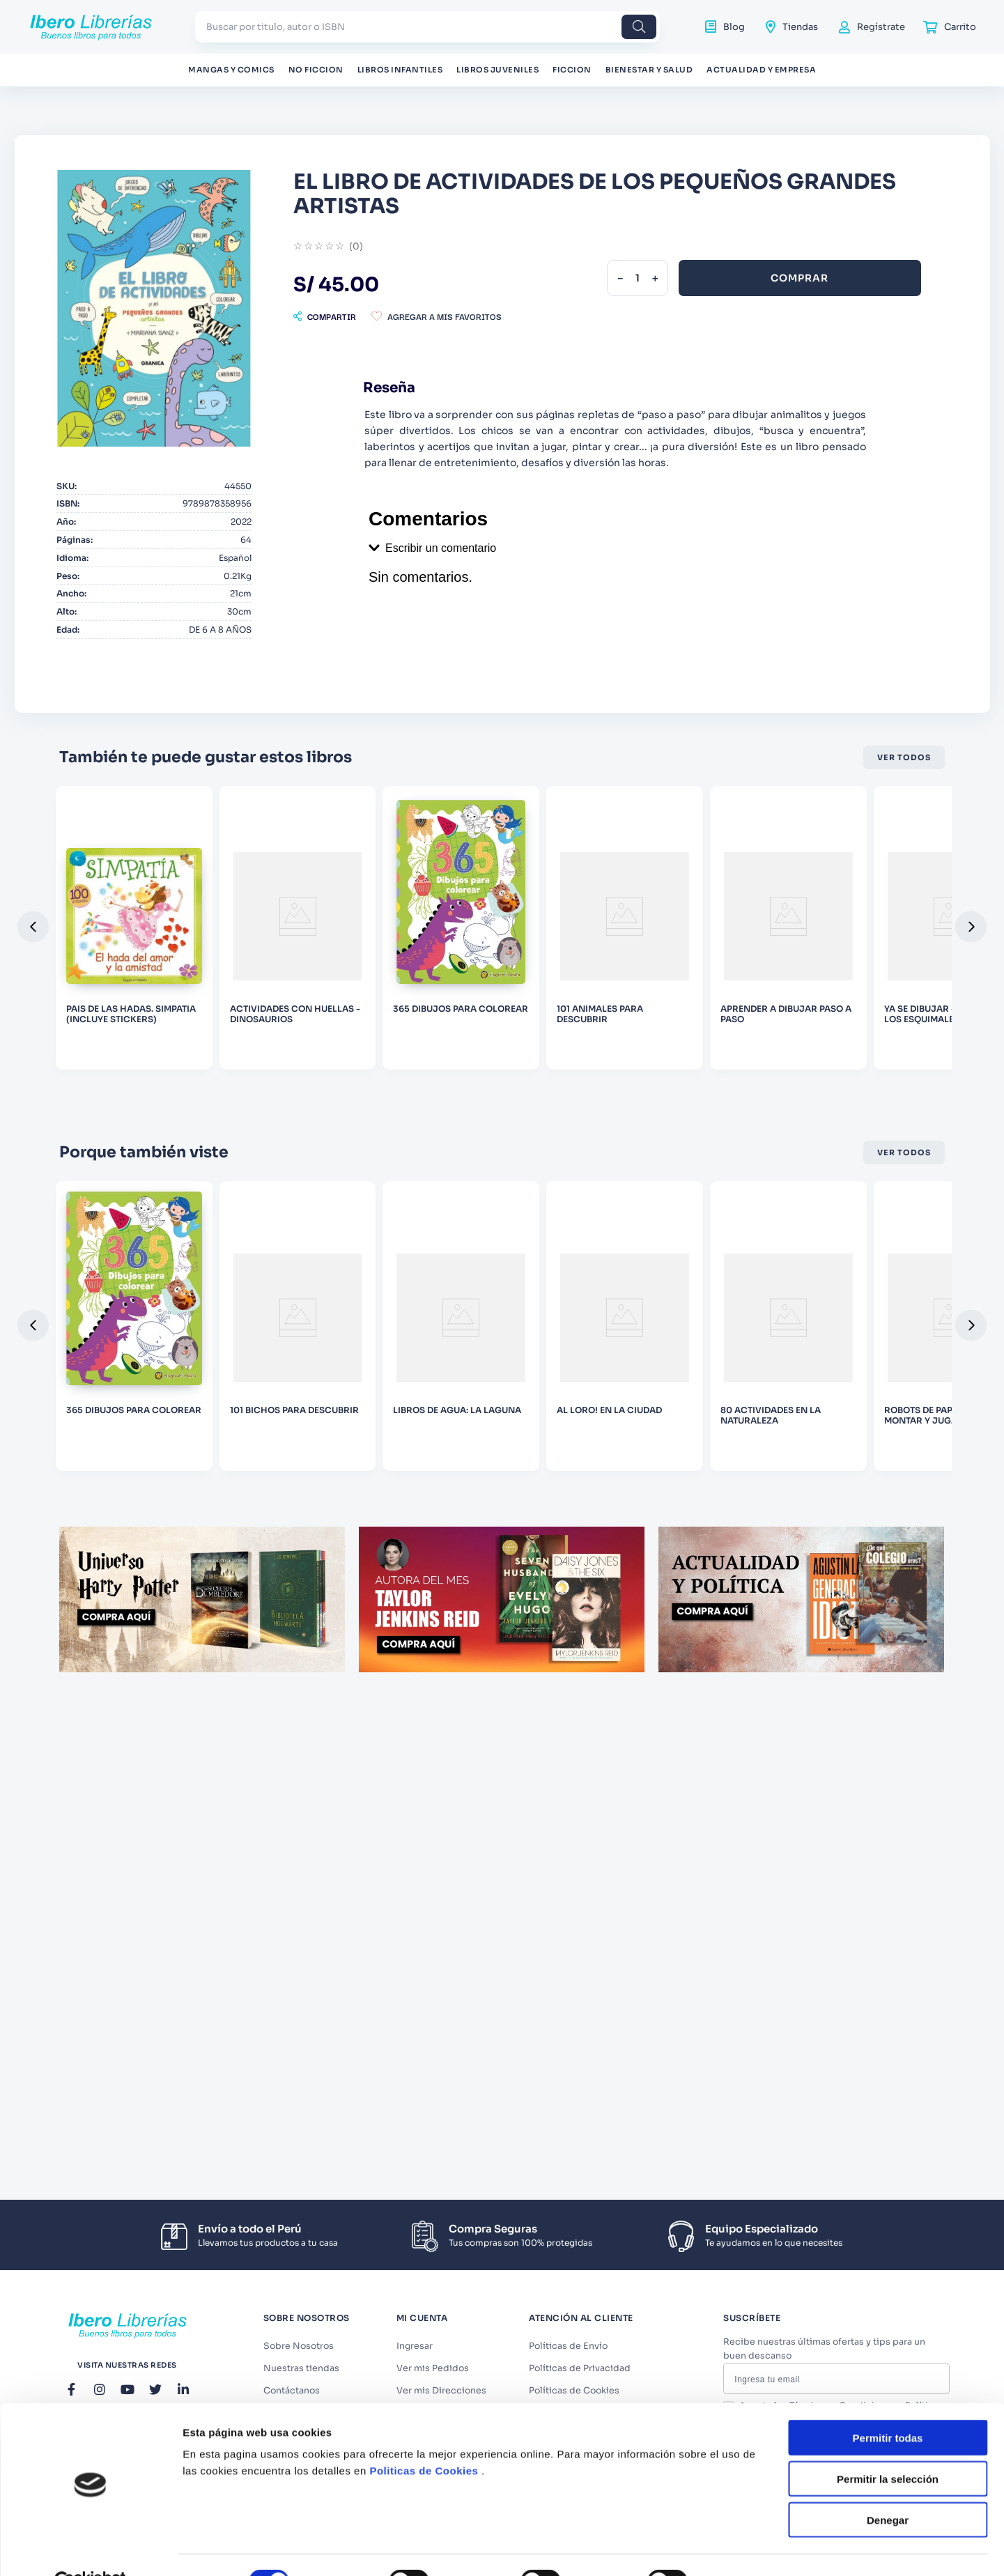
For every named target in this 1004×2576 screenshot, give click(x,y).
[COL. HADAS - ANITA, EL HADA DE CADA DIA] (861, 1016)
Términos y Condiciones (856, 2437)
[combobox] (427, 27)
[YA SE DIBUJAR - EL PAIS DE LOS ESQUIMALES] (142, 1016)
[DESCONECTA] (501, 1016)
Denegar (888, 1482)
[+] (835, 246)
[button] (533, 285)
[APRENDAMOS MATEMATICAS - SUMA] (321, 1016)
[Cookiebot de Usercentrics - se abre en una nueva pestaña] (90, 1544)
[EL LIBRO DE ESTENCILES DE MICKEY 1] (682, 1016)
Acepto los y (852, 2442)
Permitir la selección (888, 1441)
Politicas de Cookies (423, 1434)
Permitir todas (888, 1400)
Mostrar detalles (754, 1544)
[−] (801, 246)
